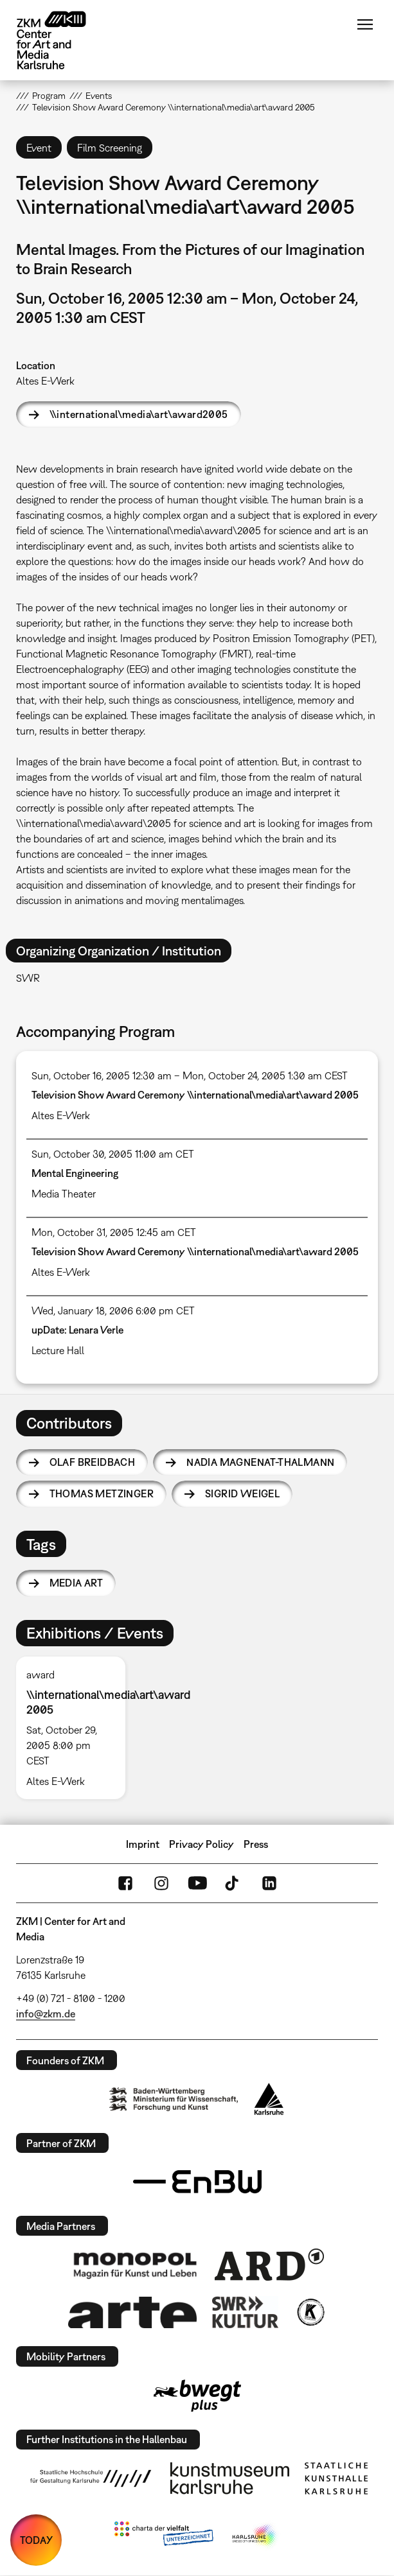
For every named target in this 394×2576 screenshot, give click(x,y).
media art (76, 1582)
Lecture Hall (57, 1350)
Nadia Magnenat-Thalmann (260, 1462)
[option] (76, 1728)
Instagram (161, 1883)
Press (256, 1844)
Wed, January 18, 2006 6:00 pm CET (113, 1310)
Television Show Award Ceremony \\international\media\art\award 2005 (195, 1095)
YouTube (197, 1883)
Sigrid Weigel (242, 1493)
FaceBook (125, 1883)
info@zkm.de (45, 2013)
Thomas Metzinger (101, 1493)
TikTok (233, 1883)
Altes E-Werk (45, 381)
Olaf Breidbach (92, 1462)
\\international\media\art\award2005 (138, 414)
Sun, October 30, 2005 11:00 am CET (112, 1154)
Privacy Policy (201, 1844)
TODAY (36, 2540)
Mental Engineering (74, 1173)
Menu (365, 24)
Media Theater (63, 1193)
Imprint (142, 1844)
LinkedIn (269, 1883)
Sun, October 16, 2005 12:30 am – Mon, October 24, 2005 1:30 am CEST (189, 1075)
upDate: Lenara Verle (77, 1330)
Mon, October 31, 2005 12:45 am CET (113, 1232)
